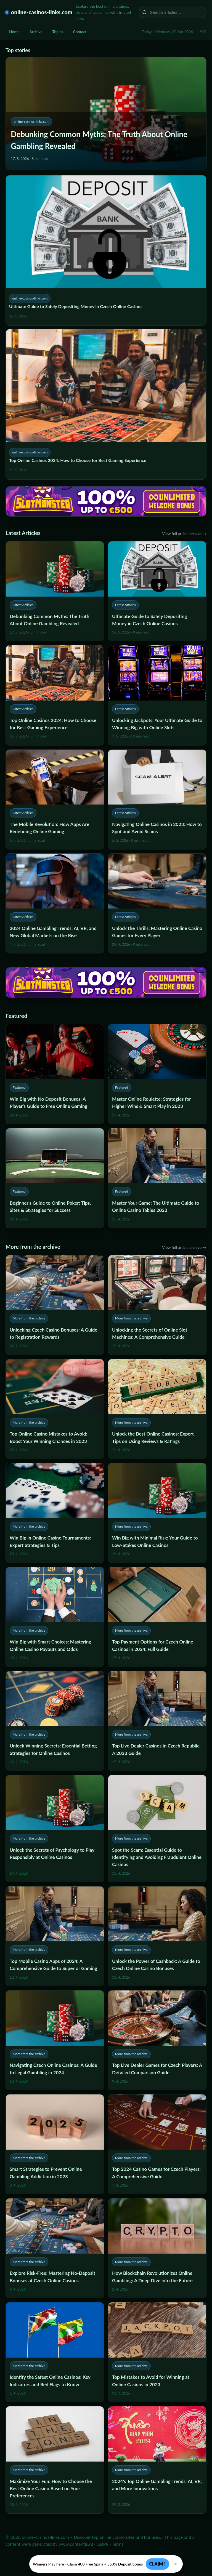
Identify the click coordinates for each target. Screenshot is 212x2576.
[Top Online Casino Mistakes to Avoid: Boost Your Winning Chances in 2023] (55, 1409)
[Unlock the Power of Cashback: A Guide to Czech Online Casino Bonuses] (157, 1936)
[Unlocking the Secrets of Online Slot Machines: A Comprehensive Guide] (157, 1305)
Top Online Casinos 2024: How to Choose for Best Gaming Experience (77, 460)
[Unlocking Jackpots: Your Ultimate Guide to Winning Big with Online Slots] (157, 695)
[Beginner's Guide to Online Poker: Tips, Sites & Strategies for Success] (55, 1178)
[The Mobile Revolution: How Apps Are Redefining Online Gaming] (55, 799)
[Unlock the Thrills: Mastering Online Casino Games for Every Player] (157, 903)
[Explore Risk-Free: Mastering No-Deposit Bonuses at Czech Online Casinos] (55, 2248)
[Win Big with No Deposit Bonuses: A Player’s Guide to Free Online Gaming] (55, 1074)
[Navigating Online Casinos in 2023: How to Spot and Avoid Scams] (157, 799)
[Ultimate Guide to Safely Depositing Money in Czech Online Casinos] (157, 591)
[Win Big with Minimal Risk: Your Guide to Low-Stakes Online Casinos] (157, 1513)
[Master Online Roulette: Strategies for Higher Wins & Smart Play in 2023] (157, 1074)
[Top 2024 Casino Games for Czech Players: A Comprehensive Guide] (157, 2144)
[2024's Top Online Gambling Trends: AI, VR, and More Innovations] (157, 2459)
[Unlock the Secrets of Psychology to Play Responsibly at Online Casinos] (55, 1828)
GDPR (103, 2543)
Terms (117, 2543)
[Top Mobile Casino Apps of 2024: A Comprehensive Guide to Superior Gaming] (55, 1936)
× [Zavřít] (175, 2564)
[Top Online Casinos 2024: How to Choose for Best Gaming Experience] (55, 695)
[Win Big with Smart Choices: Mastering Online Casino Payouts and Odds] (55, 1617)
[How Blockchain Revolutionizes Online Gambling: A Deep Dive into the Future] (157, 2248)
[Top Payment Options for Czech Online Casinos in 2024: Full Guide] (157, 1617)
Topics (57, 31)
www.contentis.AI (76, 2543)
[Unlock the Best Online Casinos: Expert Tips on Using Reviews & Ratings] (157, 1409)
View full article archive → (184, 533)
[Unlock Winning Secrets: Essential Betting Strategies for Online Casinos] (55, 1721)
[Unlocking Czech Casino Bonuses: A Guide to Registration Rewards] (55, 1305)
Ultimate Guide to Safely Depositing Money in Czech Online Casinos (75, 306)
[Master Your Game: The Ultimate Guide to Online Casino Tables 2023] (157, 1178)
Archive (36, 31)
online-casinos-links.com (41, 12)
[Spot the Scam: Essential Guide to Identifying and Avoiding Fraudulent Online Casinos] (157, 1828)
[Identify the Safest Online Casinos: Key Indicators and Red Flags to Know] (55, 2352)
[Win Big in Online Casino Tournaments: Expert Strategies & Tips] (55, 1513)
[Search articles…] (176, 12)
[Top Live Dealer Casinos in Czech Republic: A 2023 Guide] (157, 1721)
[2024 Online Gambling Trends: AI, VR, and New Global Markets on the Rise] (55, 903)
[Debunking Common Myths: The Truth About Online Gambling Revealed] (55, 591)
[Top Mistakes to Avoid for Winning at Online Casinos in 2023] (157, 2352)
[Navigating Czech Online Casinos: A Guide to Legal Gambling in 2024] (55, 2040)
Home (14, 31)
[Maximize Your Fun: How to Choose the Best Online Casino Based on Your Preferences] (55, 2459)
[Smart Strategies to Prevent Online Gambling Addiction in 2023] (55, 2144)
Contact (80, 31)
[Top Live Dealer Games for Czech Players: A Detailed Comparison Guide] (157, 2040)
